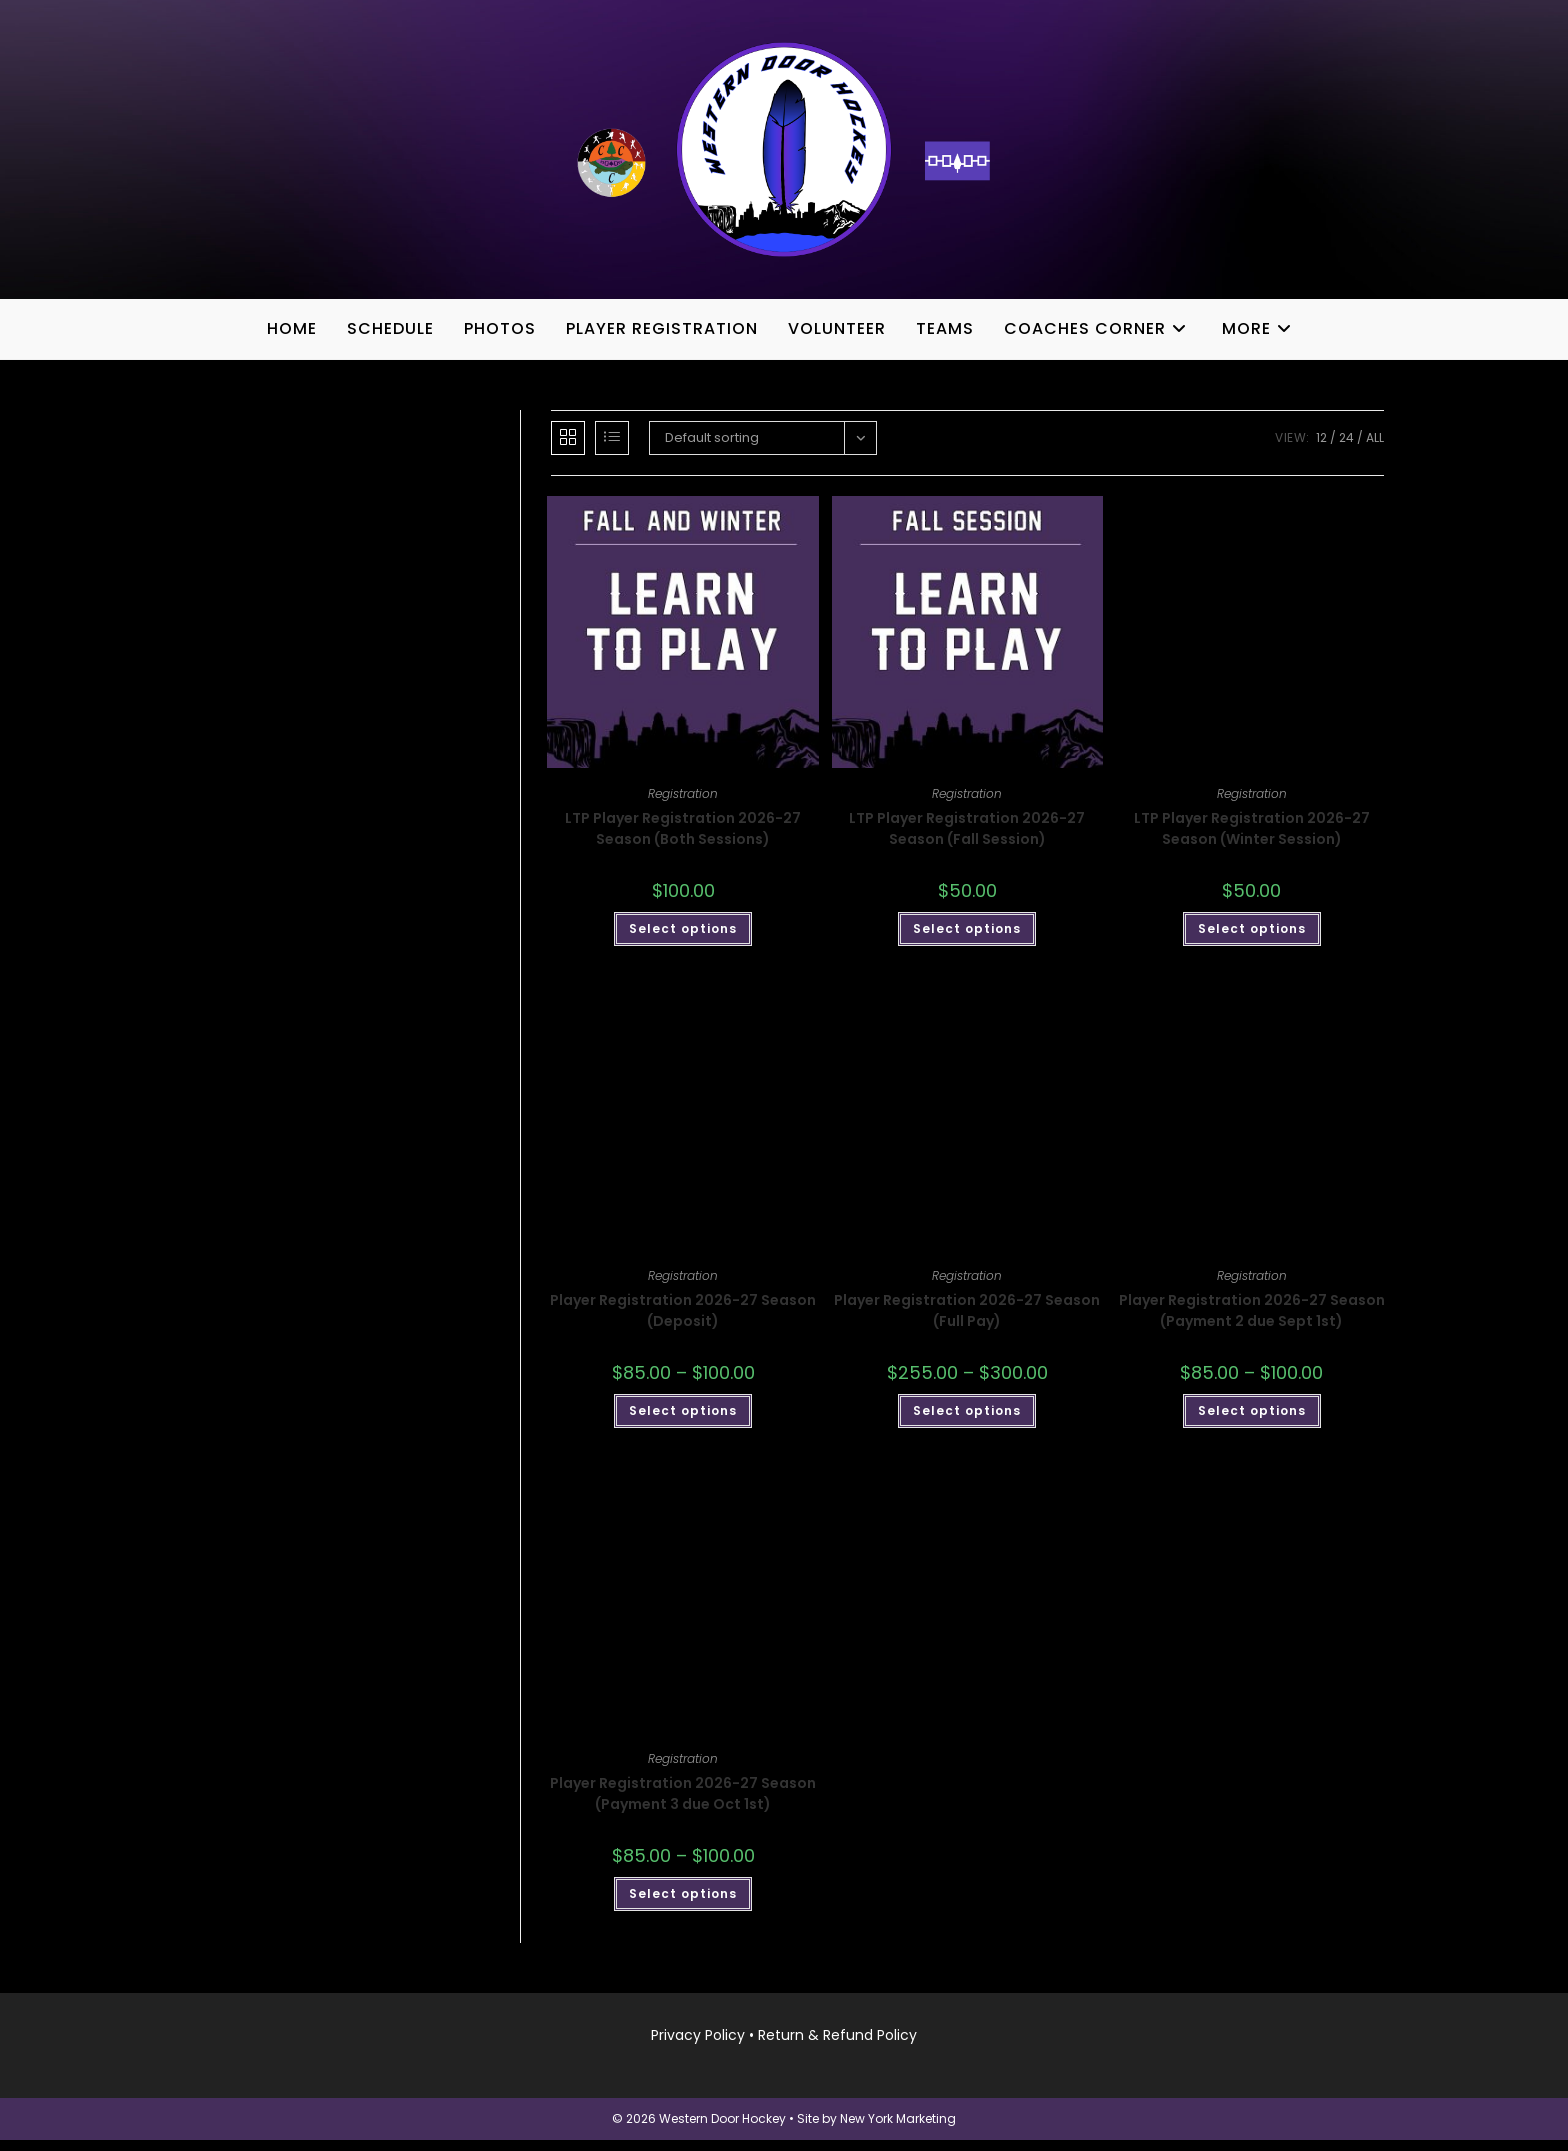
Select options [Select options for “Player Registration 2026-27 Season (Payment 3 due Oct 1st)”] (683, 1903)
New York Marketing (898, 2129)
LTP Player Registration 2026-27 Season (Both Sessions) (683, 839)
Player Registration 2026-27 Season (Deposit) (683, 1321)
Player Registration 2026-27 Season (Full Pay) (967, 1321)
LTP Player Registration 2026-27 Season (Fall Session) (967, 839)
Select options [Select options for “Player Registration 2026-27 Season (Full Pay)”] (967, 1421)
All (1375, 448)
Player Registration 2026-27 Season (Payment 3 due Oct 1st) (683, 1803)
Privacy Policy (698, 2046)
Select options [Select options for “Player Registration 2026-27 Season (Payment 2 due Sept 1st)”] (1252, 1421)
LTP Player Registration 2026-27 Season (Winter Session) (1252, 839)
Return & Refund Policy (837, 2046)
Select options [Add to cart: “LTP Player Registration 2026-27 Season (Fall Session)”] (967, 939)
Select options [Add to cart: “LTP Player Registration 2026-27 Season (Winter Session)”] (1252, 939)
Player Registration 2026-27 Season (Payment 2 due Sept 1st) (1252, 1321)
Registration (683, 804)
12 (1321, 448)
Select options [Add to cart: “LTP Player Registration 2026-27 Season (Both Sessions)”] (683, 939)
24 (1346, 448)
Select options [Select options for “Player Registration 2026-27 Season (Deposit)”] (683, 1421)
